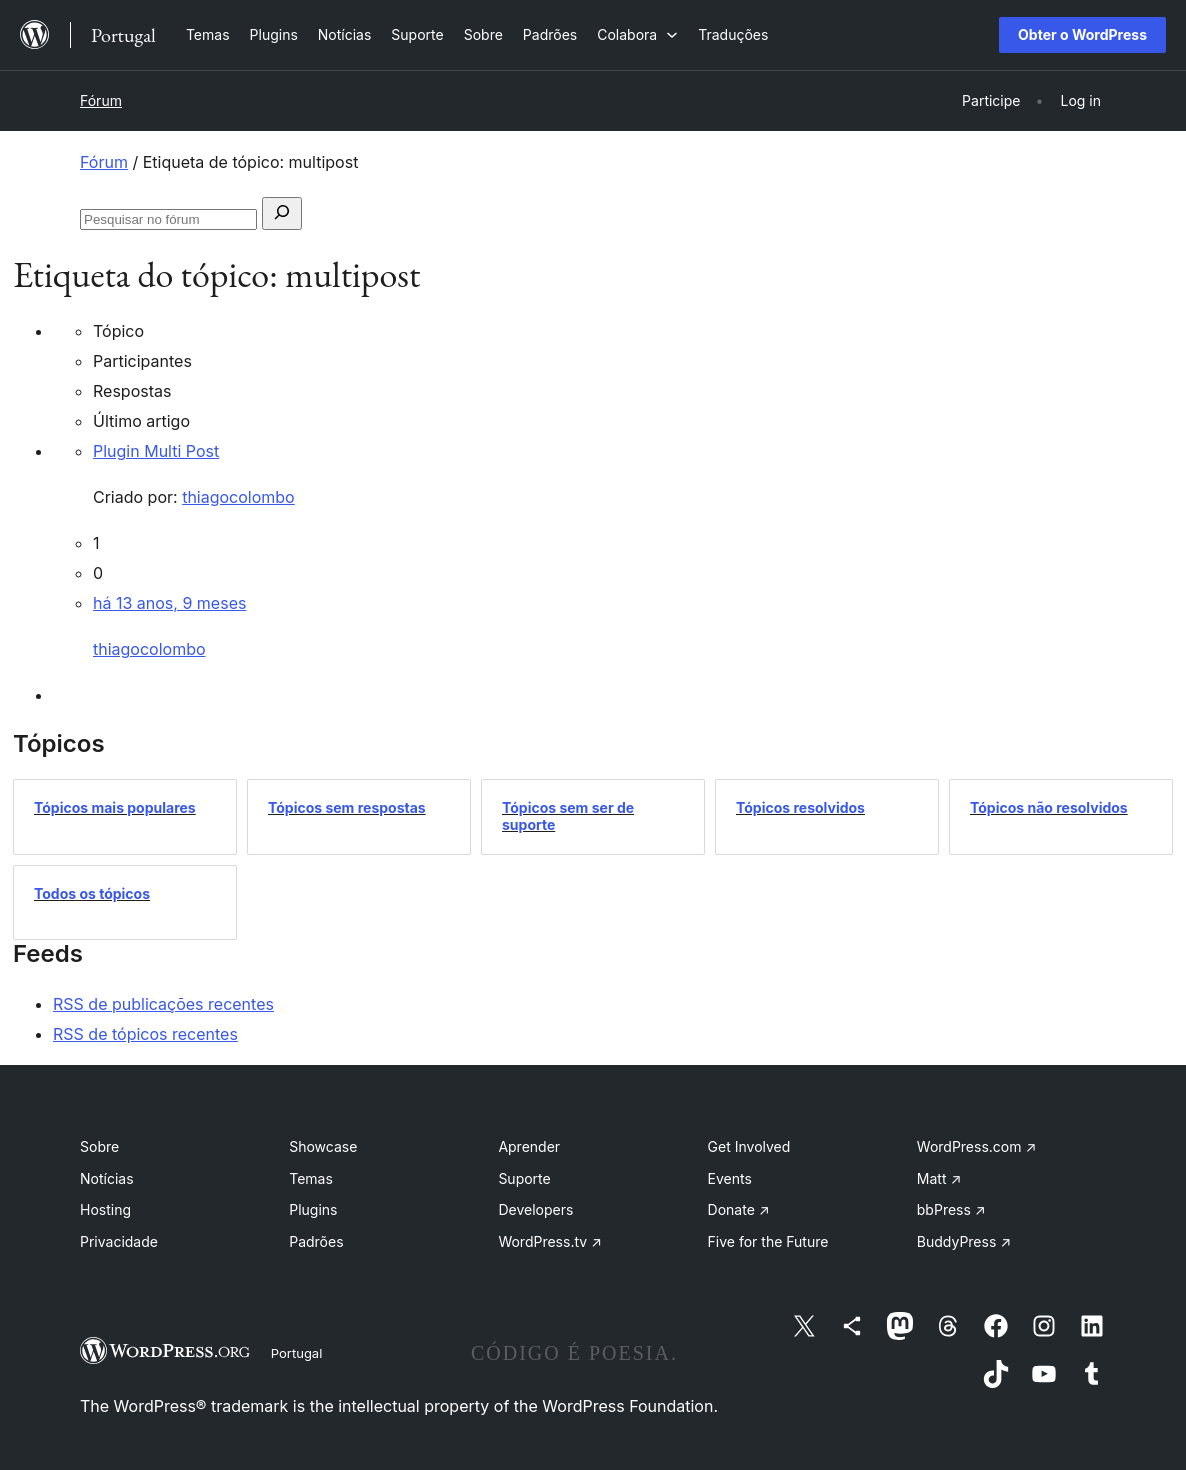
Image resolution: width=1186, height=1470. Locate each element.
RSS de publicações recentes (163, 1004)
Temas (311, 1178)
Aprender (529, 1146)
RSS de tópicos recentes (145, 1034)
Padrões (316, 1241)
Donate (739, 1209)
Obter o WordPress (1082, 34)
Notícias (107, 1178)
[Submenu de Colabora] (637, 34)
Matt (939, 1178)
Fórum (101, 100)
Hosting (105, 1209)
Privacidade (119, 1241)
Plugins (313, 1209)
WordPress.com (977, 1146)
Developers (535, 1209)
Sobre (99, 1146)
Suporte (524, 1178)
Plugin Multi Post (156, 451)
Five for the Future (768, 1241)
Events (730, 1178)
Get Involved (749, 1146)
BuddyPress (964, 1241)
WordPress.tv (550, 1241)
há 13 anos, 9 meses (169, 603)
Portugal (297, 1353)
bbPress (951, 1209)
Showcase (323, 1146)
